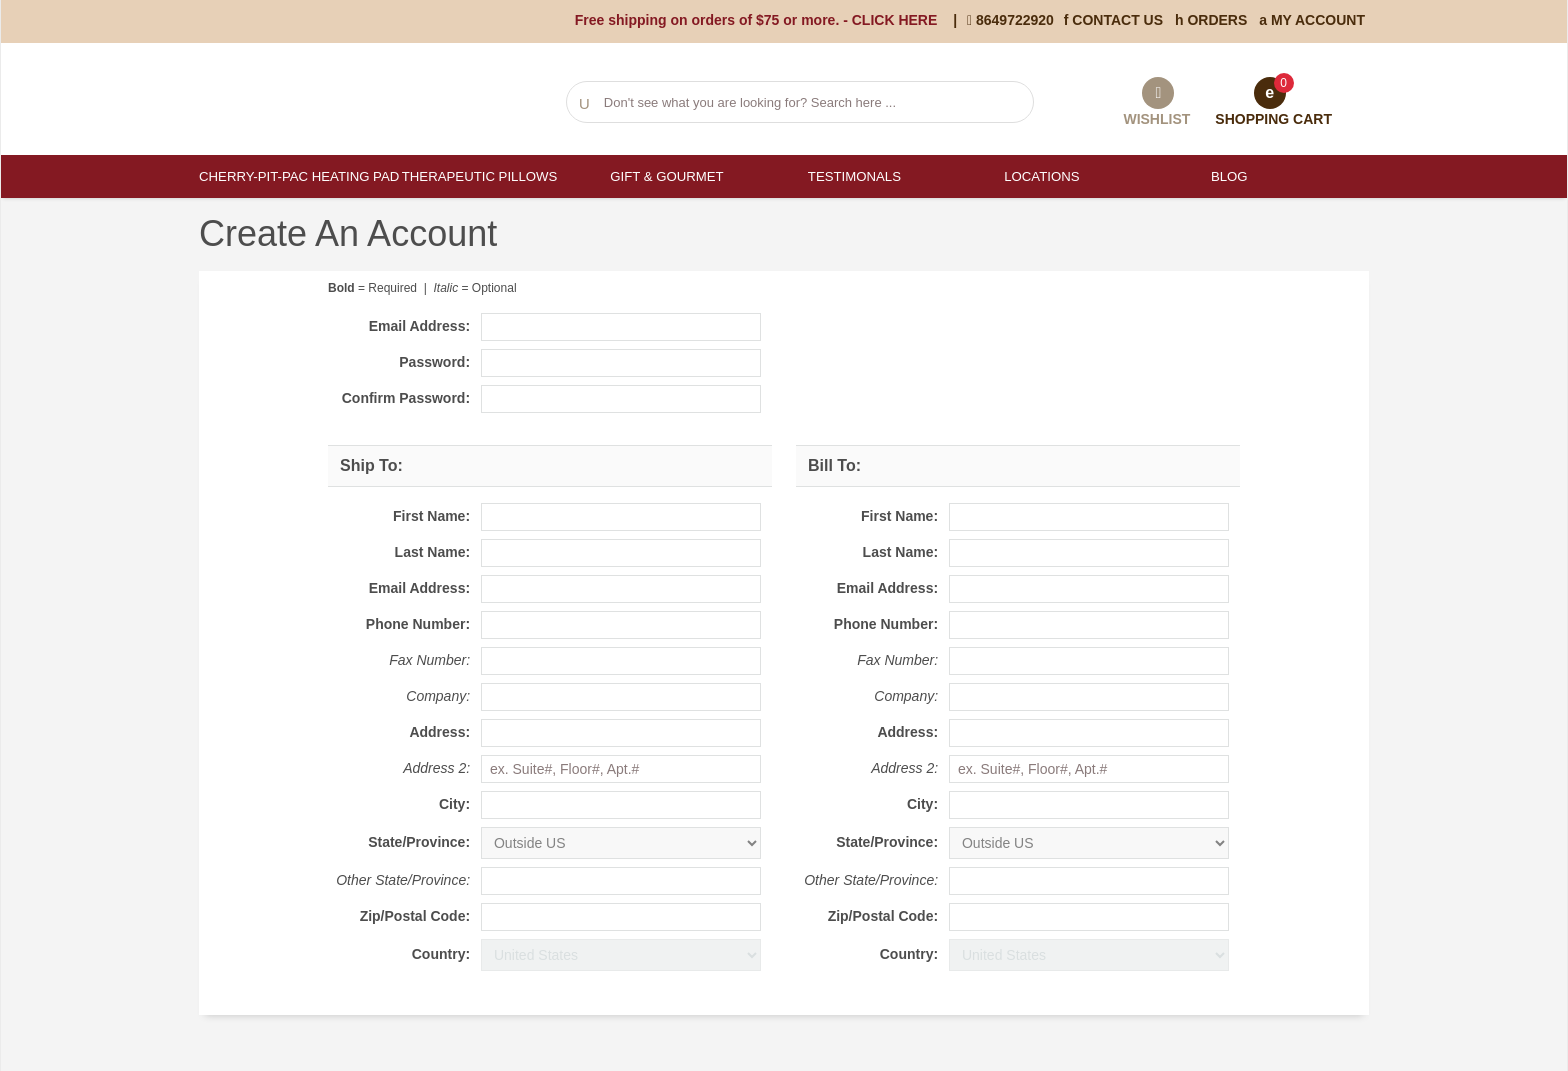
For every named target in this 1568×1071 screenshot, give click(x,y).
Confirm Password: (406, 398)
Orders (1211, 20)
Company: (438, 696)
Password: (434, 362)
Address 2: (436, 768)
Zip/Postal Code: (415, 916)
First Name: (431, 516)
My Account (1312, 20)
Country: (441, 954)
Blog (1228, 176)
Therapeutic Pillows (479, 176)
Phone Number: (418, 624)
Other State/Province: (403, 880)
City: (454, 804)
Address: (439, 732)
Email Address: (419, 326)
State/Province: (419, 842)
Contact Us (1113, 20)
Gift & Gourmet (666, 176)
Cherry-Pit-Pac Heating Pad (292, 176)
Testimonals (853, 176)
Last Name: (432, 552)
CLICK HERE (895, 20)
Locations (1041, 176)
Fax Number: (429, 660)
